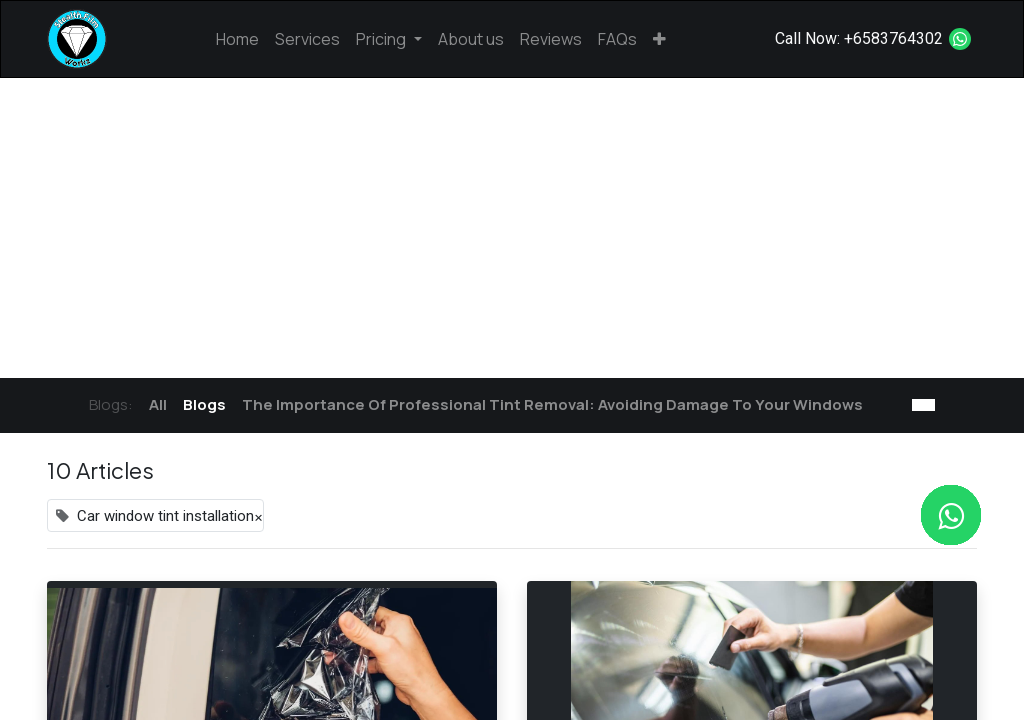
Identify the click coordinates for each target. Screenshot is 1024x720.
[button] (659, 39)
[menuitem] (237, 39)
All (158, 404)
